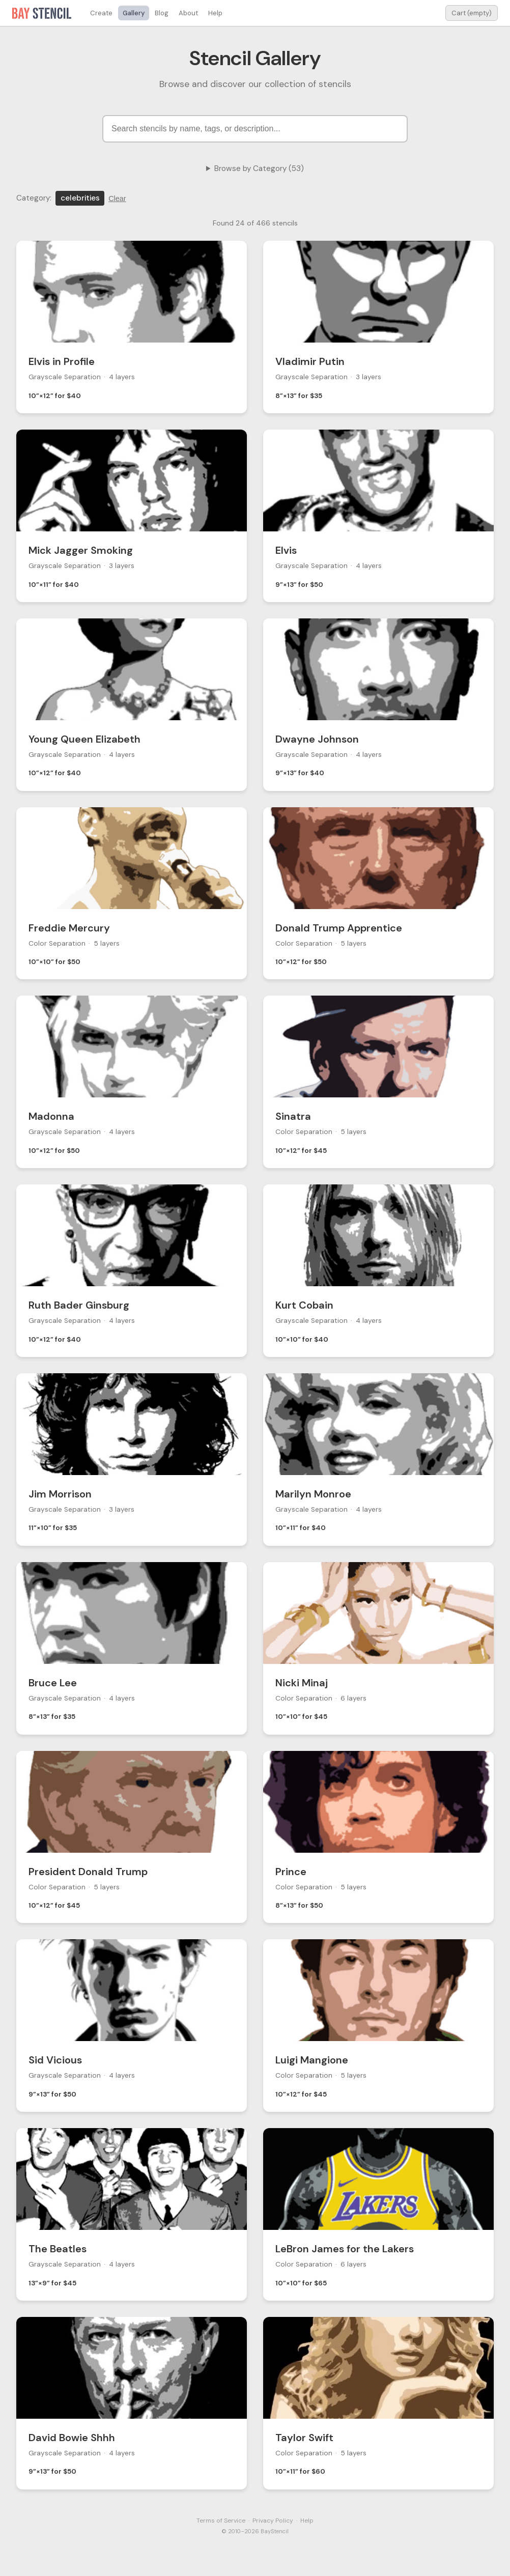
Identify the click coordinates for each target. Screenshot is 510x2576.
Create (101, 13)
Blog (161, 13)
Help (215, 13)
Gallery (134, 13)
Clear (117, 198)
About (188, 13)
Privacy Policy (272, 2520)
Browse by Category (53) (259, 168)
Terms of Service (220, 2520)
